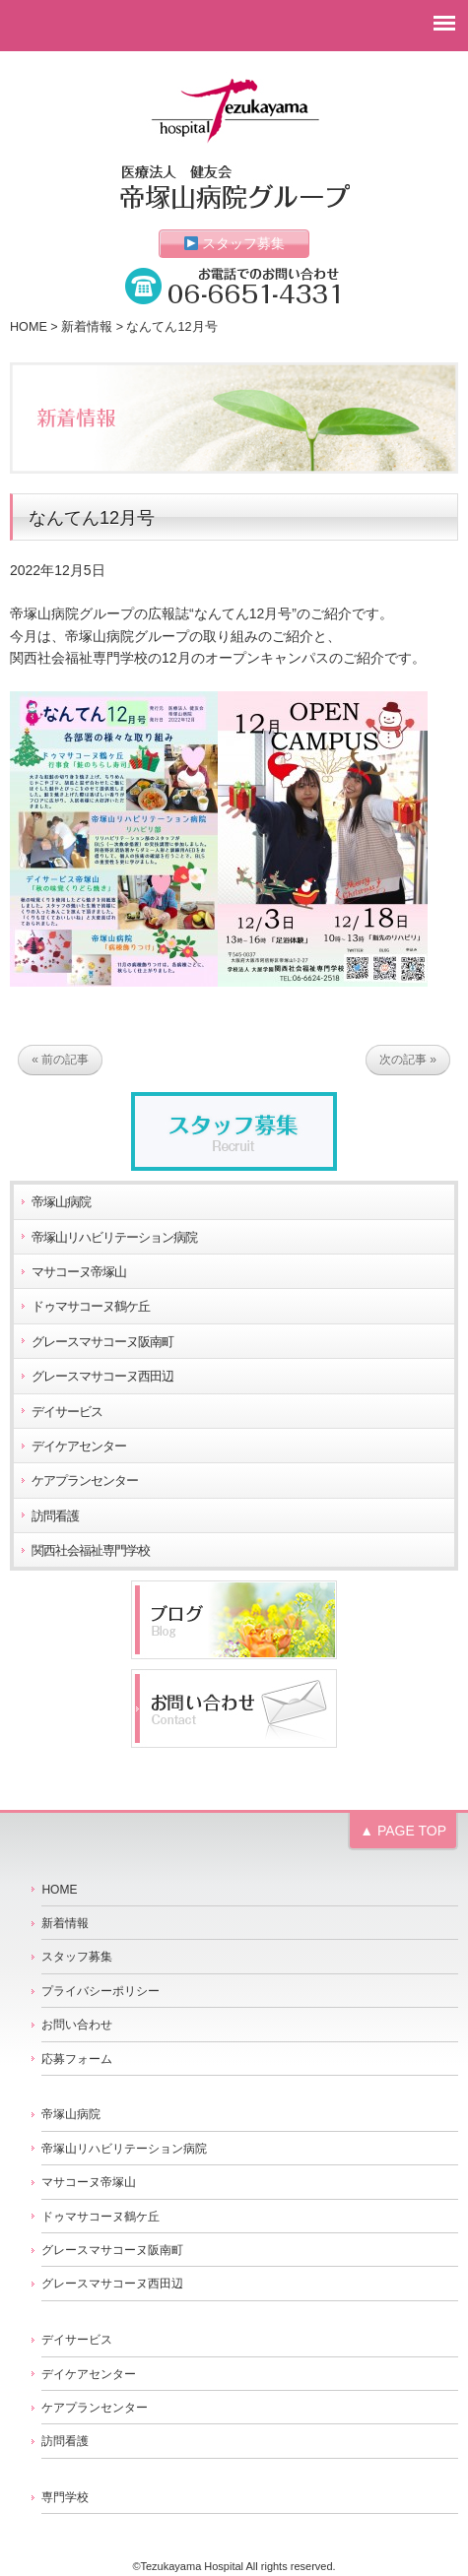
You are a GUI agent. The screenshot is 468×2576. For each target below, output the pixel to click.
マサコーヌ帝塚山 (79, 1272)
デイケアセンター (79, 1446)
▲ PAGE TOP (403, 1830)
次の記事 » (407, 1059)
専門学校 (65, 2497)
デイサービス (67, 1412)
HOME (28, 327)
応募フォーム (76, 2059)
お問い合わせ (76, 2024)
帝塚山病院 (61, 1202)
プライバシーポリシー (100, 1991)
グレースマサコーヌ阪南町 (102, 1342)
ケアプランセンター (85, 1481)
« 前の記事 (60, 1059)
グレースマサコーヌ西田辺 (102, 1377)
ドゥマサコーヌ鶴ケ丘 (91, 1307)
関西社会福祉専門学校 (91, 1551)
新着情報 (86, 327)
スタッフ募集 (235, 243)
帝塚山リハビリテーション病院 (114, 1238)
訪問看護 (55, 1516)
